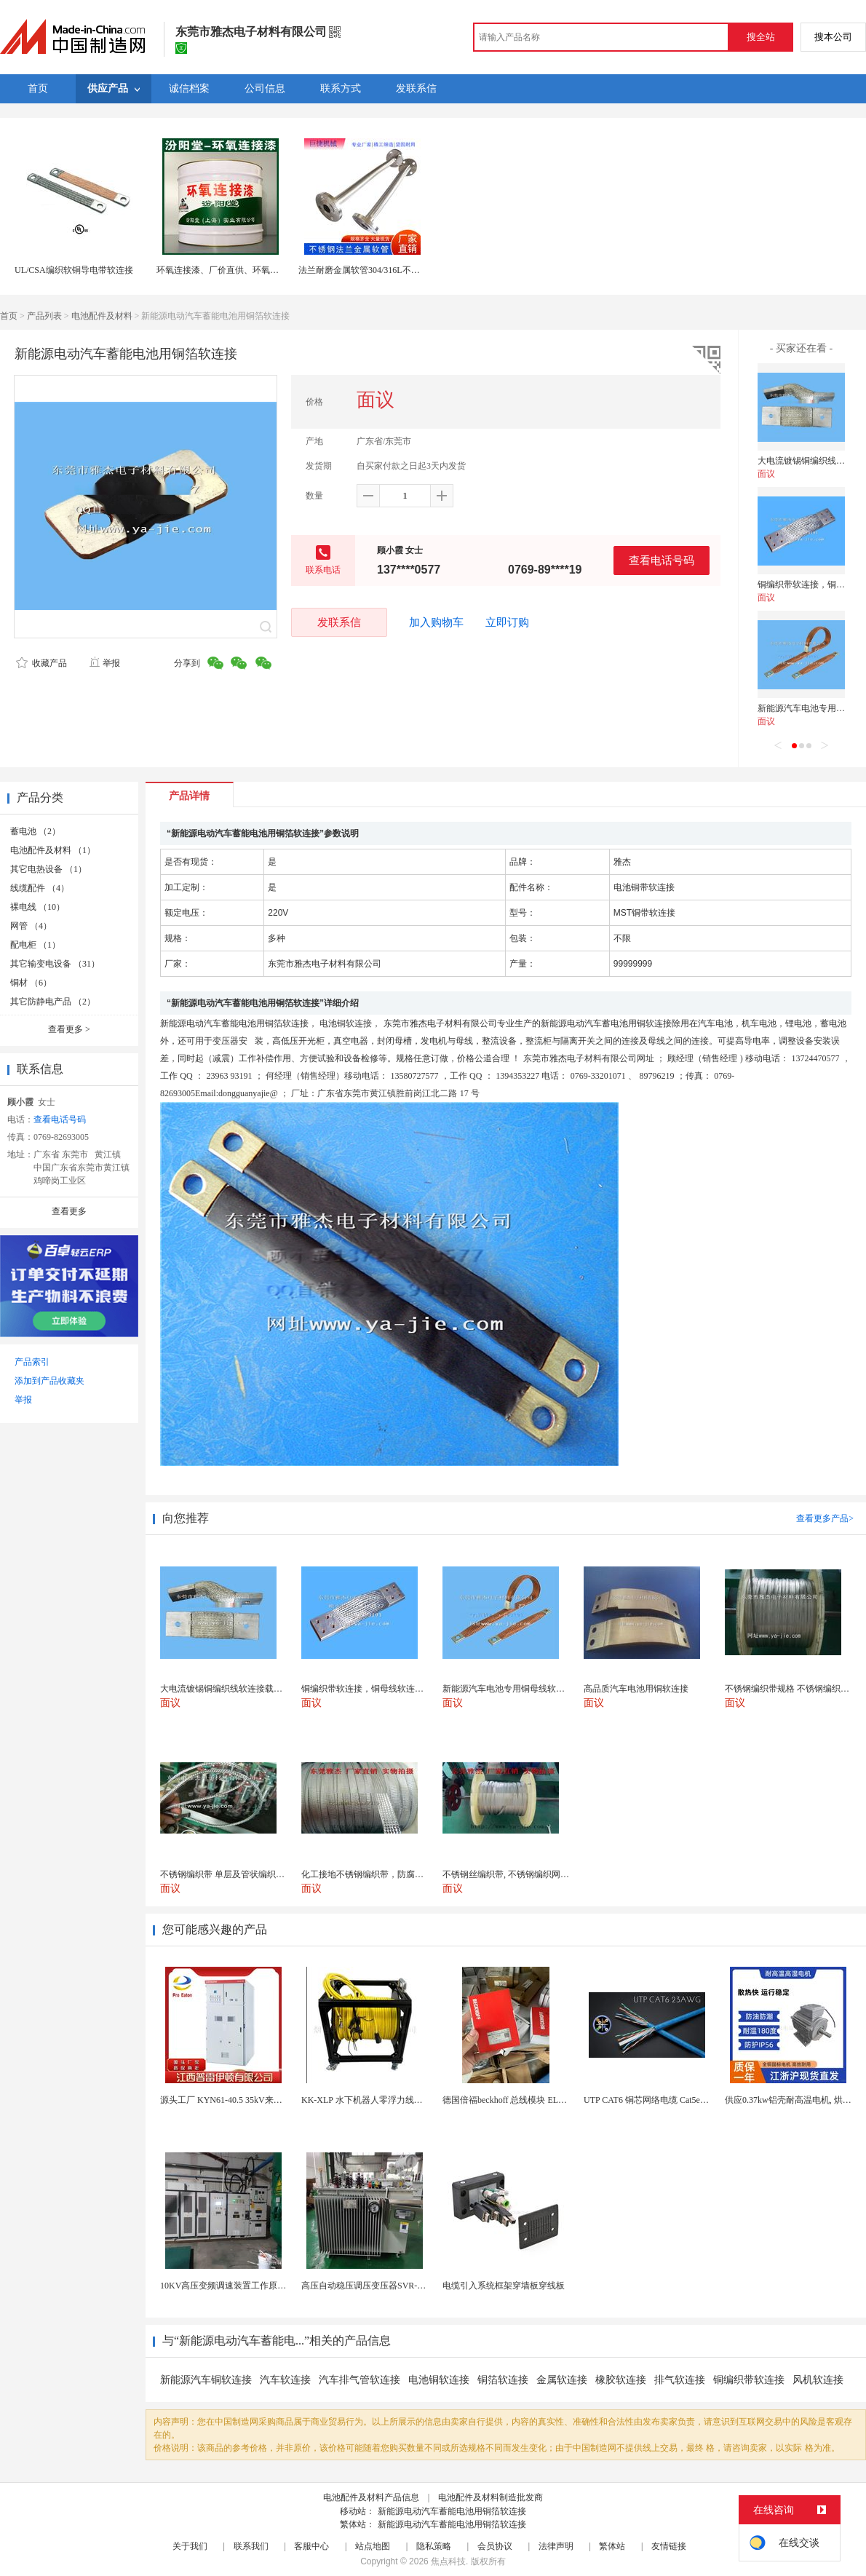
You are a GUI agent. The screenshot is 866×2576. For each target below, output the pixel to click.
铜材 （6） (31, 983)
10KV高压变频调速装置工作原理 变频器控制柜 (250, 2285)
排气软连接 (679, 2379)
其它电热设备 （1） (48, 869)
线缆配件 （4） (39, 888)
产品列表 (44, 316)
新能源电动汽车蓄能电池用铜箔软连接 (452, 2511)
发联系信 (339, 622)
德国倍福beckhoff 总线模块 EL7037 (509, 2100)
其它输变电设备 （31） (55, 964)
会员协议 (494, 2546)
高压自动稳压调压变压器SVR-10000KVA (379, 2285)
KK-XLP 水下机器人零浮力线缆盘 (366, 2100)
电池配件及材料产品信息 (371, 2497)
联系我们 (251, 2546)
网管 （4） (31, 926)
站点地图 (372, 2546)
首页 (8, 316)
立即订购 (507, 622)
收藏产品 (41, 663)
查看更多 (69, 1029)
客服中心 (311, 2546)
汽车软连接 (285, 2379)
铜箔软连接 (502, 2379)
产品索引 (32, 1362)
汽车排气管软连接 (359, 2379)
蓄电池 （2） (35, 831)
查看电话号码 (661, 560)
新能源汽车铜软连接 (206, 2379)
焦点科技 (448, 2561)
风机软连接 (817, 2379)
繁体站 (612, 2546)
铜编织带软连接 (748, 2379)
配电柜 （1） (35, 945)
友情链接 (668, 2546)
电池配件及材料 (101, 316)
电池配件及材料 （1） (52, 850)
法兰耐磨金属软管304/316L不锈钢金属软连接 (385, 270)
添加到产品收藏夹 (49, 1381)
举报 (104, 663)
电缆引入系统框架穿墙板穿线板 (503, 2285)
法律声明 (556, 2546)
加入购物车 (436, 622)
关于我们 (189, 2546)
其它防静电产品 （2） (52, 1001)
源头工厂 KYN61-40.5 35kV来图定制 (230, 2100)
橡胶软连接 (620, 2379)
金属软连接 (561, 2379)
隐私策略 (433, 2546)
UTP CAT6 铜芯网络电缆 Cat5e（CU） (657, 2100)
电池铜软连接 (438, 2379)
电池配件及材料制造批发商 (490, 2497)
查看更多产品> (825, 1518)
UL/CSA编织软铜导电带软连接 (74, 270)
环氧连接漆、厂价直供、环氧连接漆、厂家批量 (248, 270)
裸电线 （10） (37, 907)
